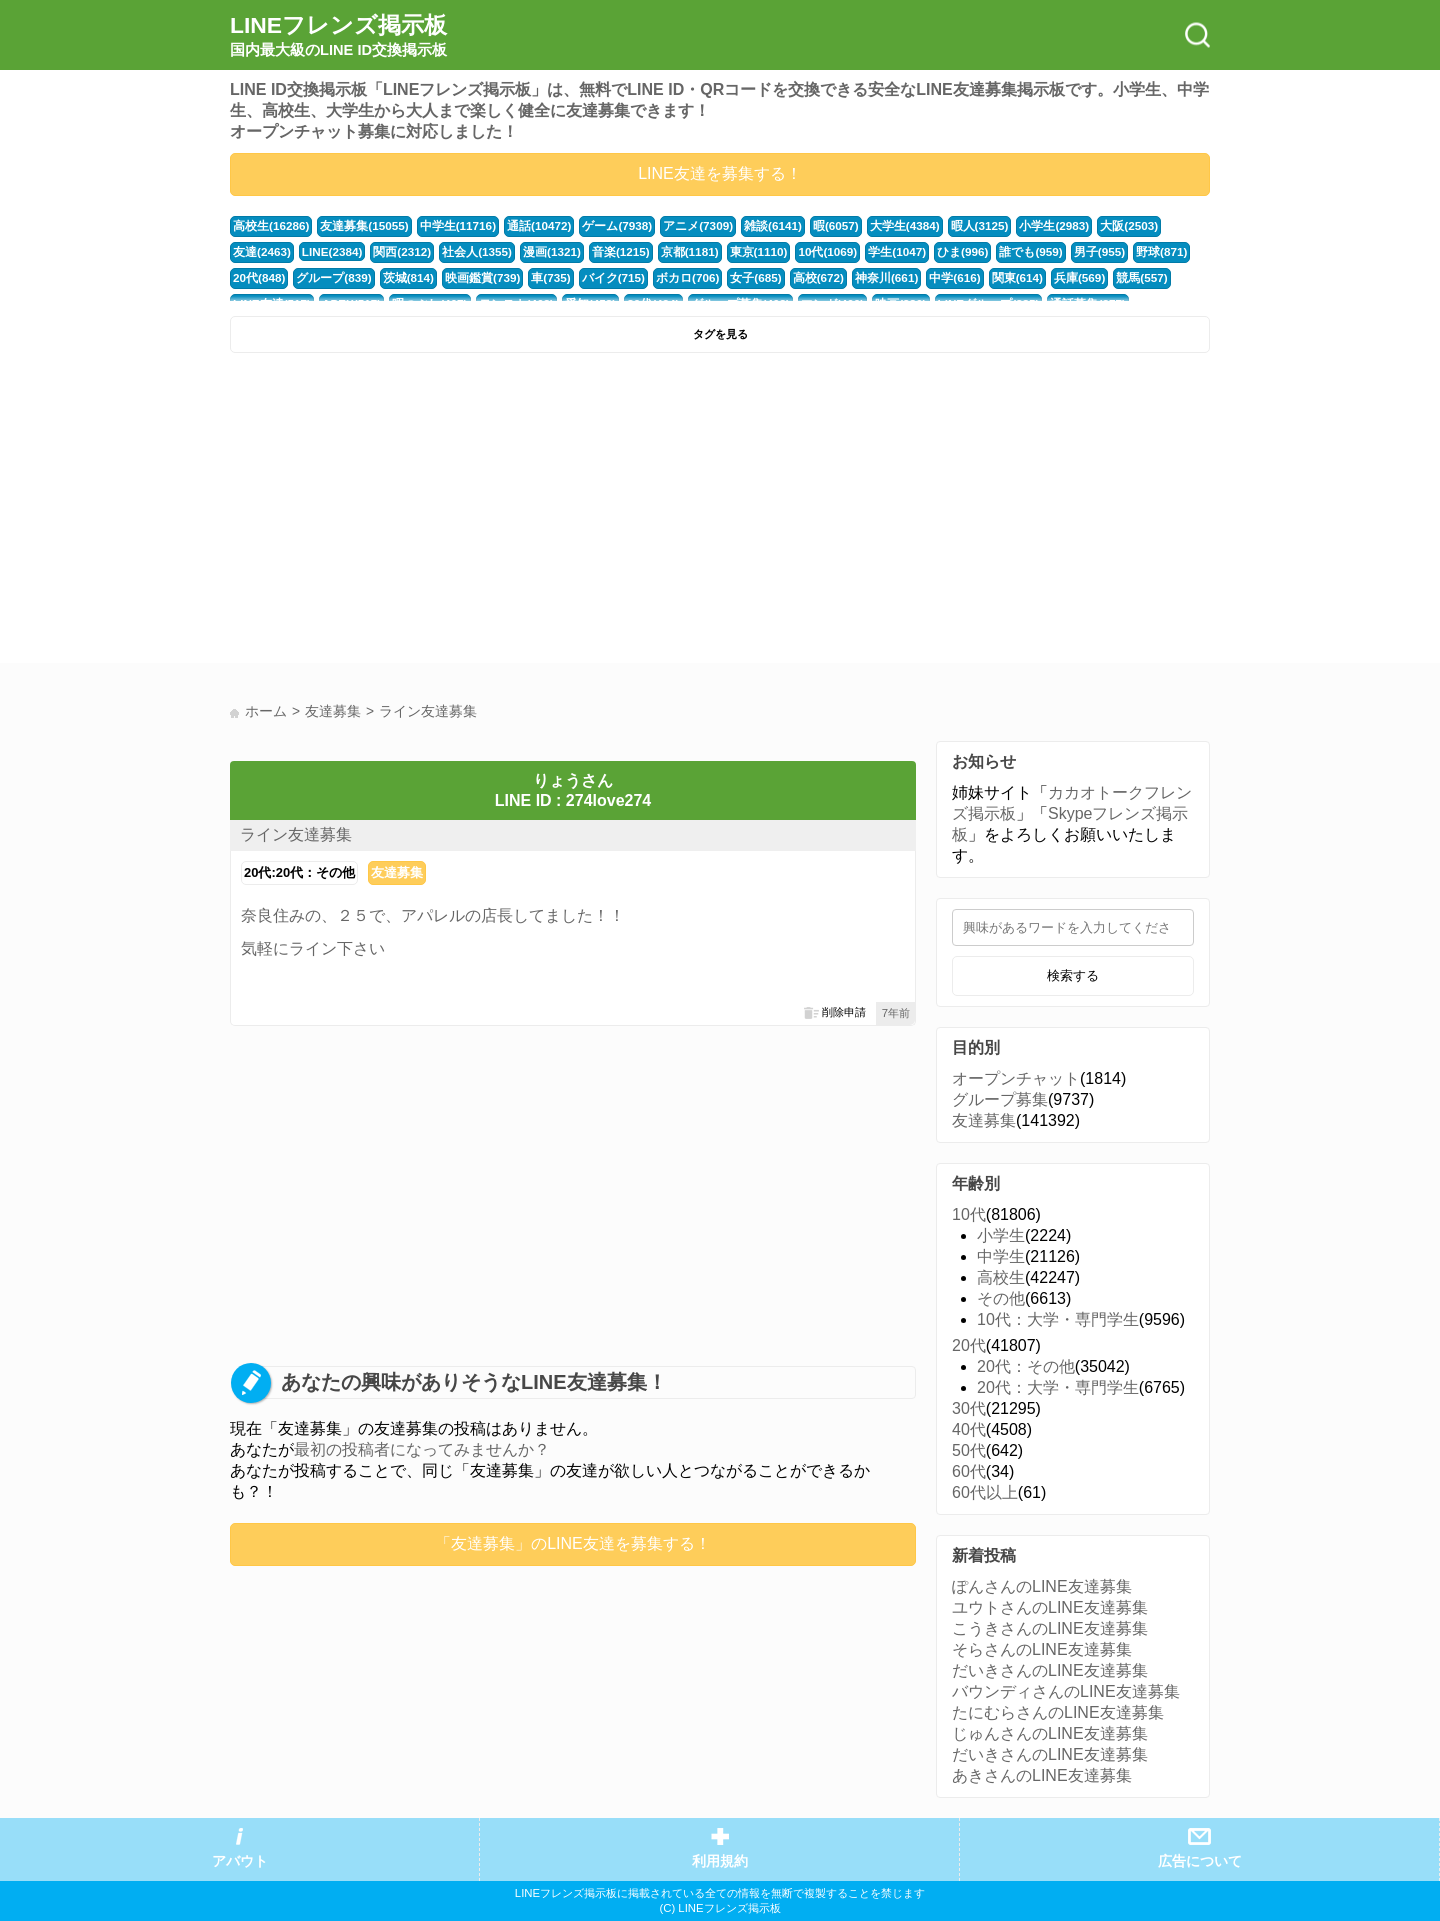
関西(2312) (330, 252)
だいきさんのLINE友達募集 (1050, 1670)
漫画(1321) (472, 252)
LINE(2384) (262, 252)
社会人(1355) (402, 252)
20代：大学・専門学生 (1058, 1387)
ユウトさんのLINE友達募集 (1050, 1607)
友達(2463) (1152, 226)
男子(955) (996, 252)
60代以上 (985, 1492)
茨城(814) (339, 278)
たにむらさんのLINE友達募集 (1058, 1712)
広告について (1200, 1861)
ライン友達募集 (296, 834)
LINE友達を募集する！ (720, 173)
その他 (1001, 1298)
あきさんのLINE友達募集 (1042, 1775)
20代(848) (1116, 252)
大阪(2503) (1087, 226)
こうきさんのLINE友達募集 (1050, 1628)
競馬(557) (1037, 278)
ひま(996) (866, 252)
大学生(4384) (873, 226)
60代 (969, 1471)
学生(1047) (803, 252)
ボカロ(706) (605, 278)
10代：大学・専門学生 (1058, 1319)
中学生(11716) (446, 226)
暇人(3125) (944, 226)
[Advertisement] (472, 513)
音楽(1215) (538, 252)
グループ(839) (268, 278)
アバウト (240, 1861)
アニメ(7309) (675, 226)
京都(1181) (604, 252)
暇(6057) (807, 226)
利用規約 (720, 1861)
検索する (1073, 975)
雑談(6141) (746, 226)
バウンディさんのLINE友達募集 (1066, 1691)
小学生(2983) (1016, 226)
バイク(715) (534, 278)
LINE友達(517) (1110, 278)
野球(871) (1056, 252)
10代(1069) (737, 252)
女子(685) (669, 278)
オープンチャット (1016, 1078)
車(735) (475, 278)
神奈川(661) (794, 278)
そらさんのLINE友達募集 (1042, 1649)
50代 (969, 1450)
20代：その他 (1026, 1366)
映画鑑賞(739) (409, 278)
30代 (969, 1408)
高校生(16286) (269, 226)
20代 (969, 1345)
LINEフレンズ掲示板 (338, 36)
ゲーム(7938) (599, 226)
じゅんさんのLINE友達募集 (1050, 1733)
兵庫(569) (978, 278)
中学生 (1001, 1256)
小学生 (1001, 1235)
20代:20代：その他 (299, 872)
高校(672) (729, 278)
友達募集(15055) (357, 226)
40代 (969, 1429)
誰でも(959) (932, 252)
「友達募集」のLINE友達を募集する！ (573, 1543)
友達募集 (397, 872)
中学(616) (859, 278)
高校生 (1001, 1277)
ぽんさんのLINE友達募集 (1042, 1586)
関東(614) (918, 278)
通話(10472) (523, 226)
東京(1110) (670, 252)
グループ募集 (1000, 1099)
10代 (969, 1214)
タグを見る (720, 334)
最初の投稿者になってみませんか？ (422, 1449)
